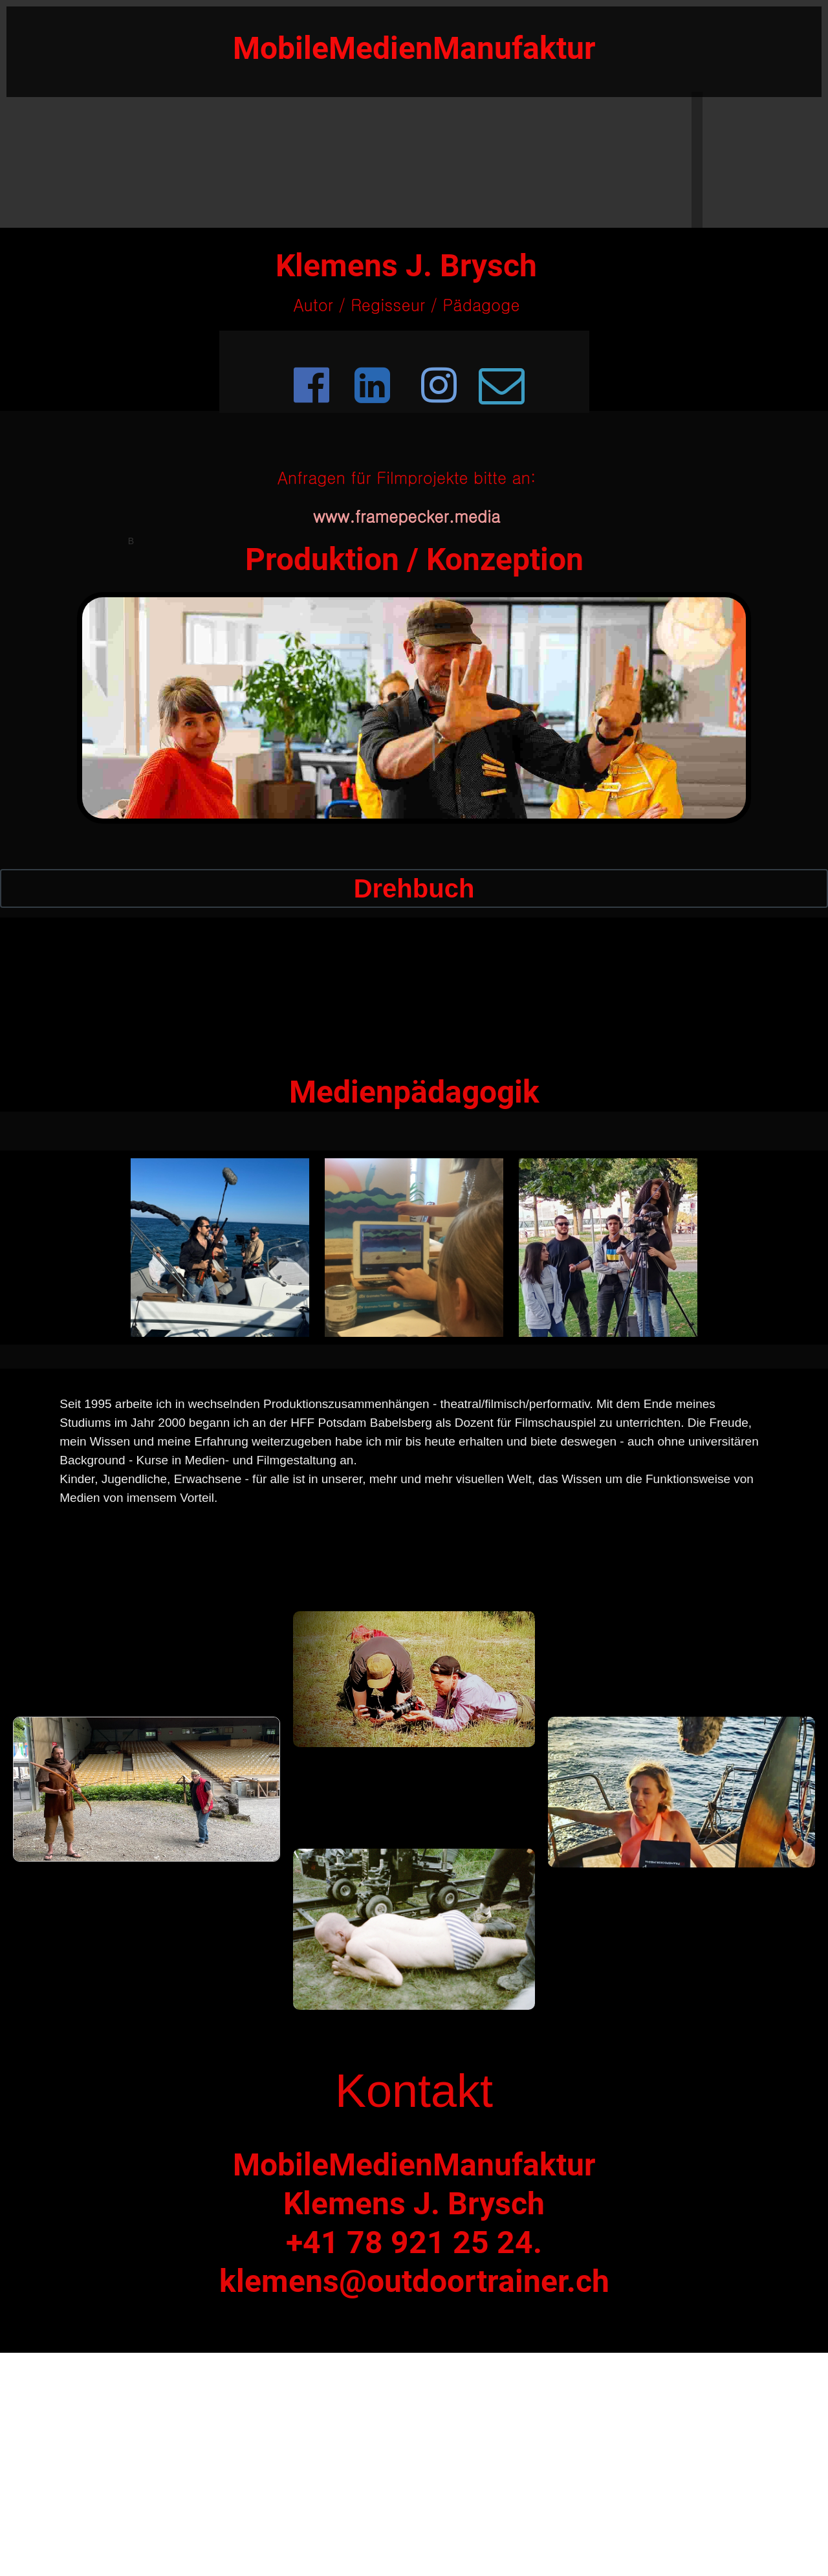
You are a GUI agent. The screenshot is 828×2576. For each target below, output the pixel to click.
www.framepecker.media (406, 516)
